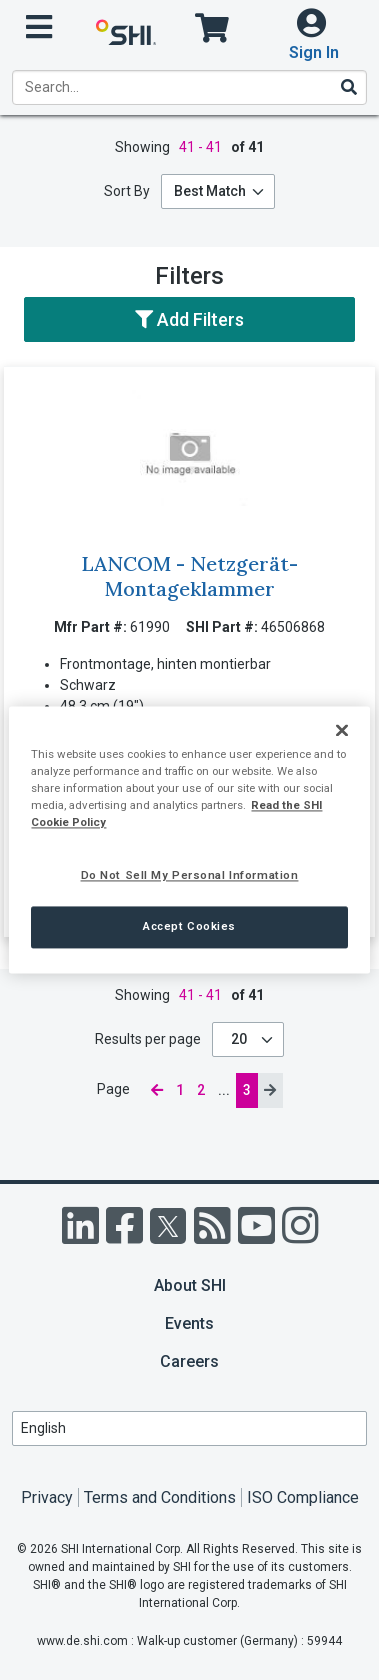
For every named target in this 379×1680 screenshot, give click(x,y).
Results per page (148, 1039)
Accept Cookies (189, 927)
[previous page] (157, 1090)
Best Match (210, 191)
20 (240, 1039)
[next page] (270, 1090)
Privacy (47, 1497)
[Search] (348, 87)
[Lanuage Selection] (189, 1428)
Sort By (127, 191)
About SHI (190, 1285)
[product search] (189, 87)
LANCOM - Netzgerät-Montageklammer (189, 576)
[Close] (342, 730)
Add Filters (189, 319)
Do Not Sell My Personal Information (190, 876)
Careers (189, 1361)
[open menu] (39, 27)
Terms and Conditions (160, 1497)
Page (115, 1089)
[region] (189, 839)
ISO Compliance (303, 1497)
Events (189, 1323)
